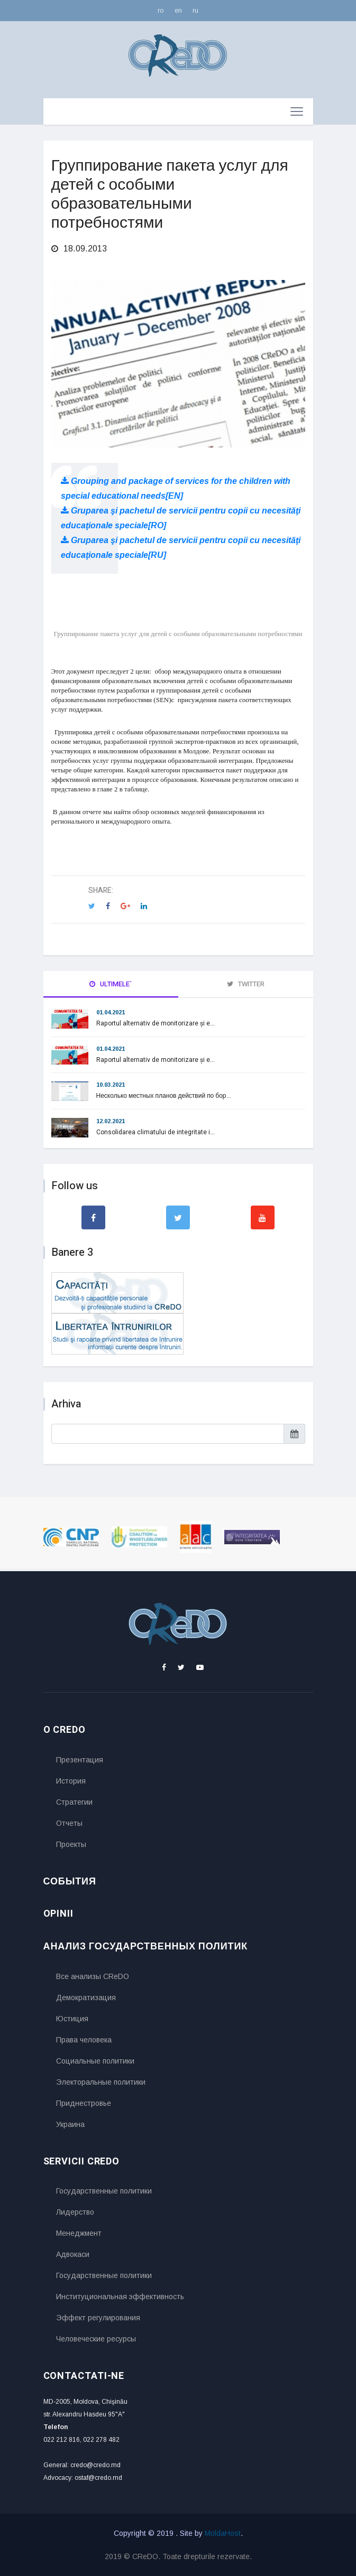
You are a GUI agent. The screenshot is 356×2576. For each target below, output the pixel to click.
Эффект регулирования (98, 2317)
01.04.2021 (110, 1012)
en (178, 10)
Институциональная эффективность (120, 2296)
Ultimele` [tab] (110, 984)
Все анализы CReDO (92, 1976)
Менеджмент (79, 2233)
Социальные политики (95, 2061)
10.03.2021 (110, 1084)
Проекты (71, 1844)
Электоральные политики (100, 2082)
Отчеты (69, 1823)
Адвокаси (72, 2254)
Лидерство (75, 2212)
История (71, 1781)
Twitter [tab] (245, 984)
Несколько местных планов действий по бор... (163, 1095)
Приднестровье (83, 2103)
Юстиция (72, 2018)
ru (195, 10)
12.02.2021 (110, 1121)
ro (161, 10)
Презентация (79, 1760)
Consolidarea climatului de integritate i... (155, 1132)
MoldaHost (223, 2533)
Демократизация (86, 1997)
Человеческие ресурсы (96, 2339)
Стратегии (74, 1802)
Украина (70, 2124)
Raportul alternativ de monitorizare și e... (155, 1023)
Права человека (84, 2040)
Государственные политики (104, 2191)
